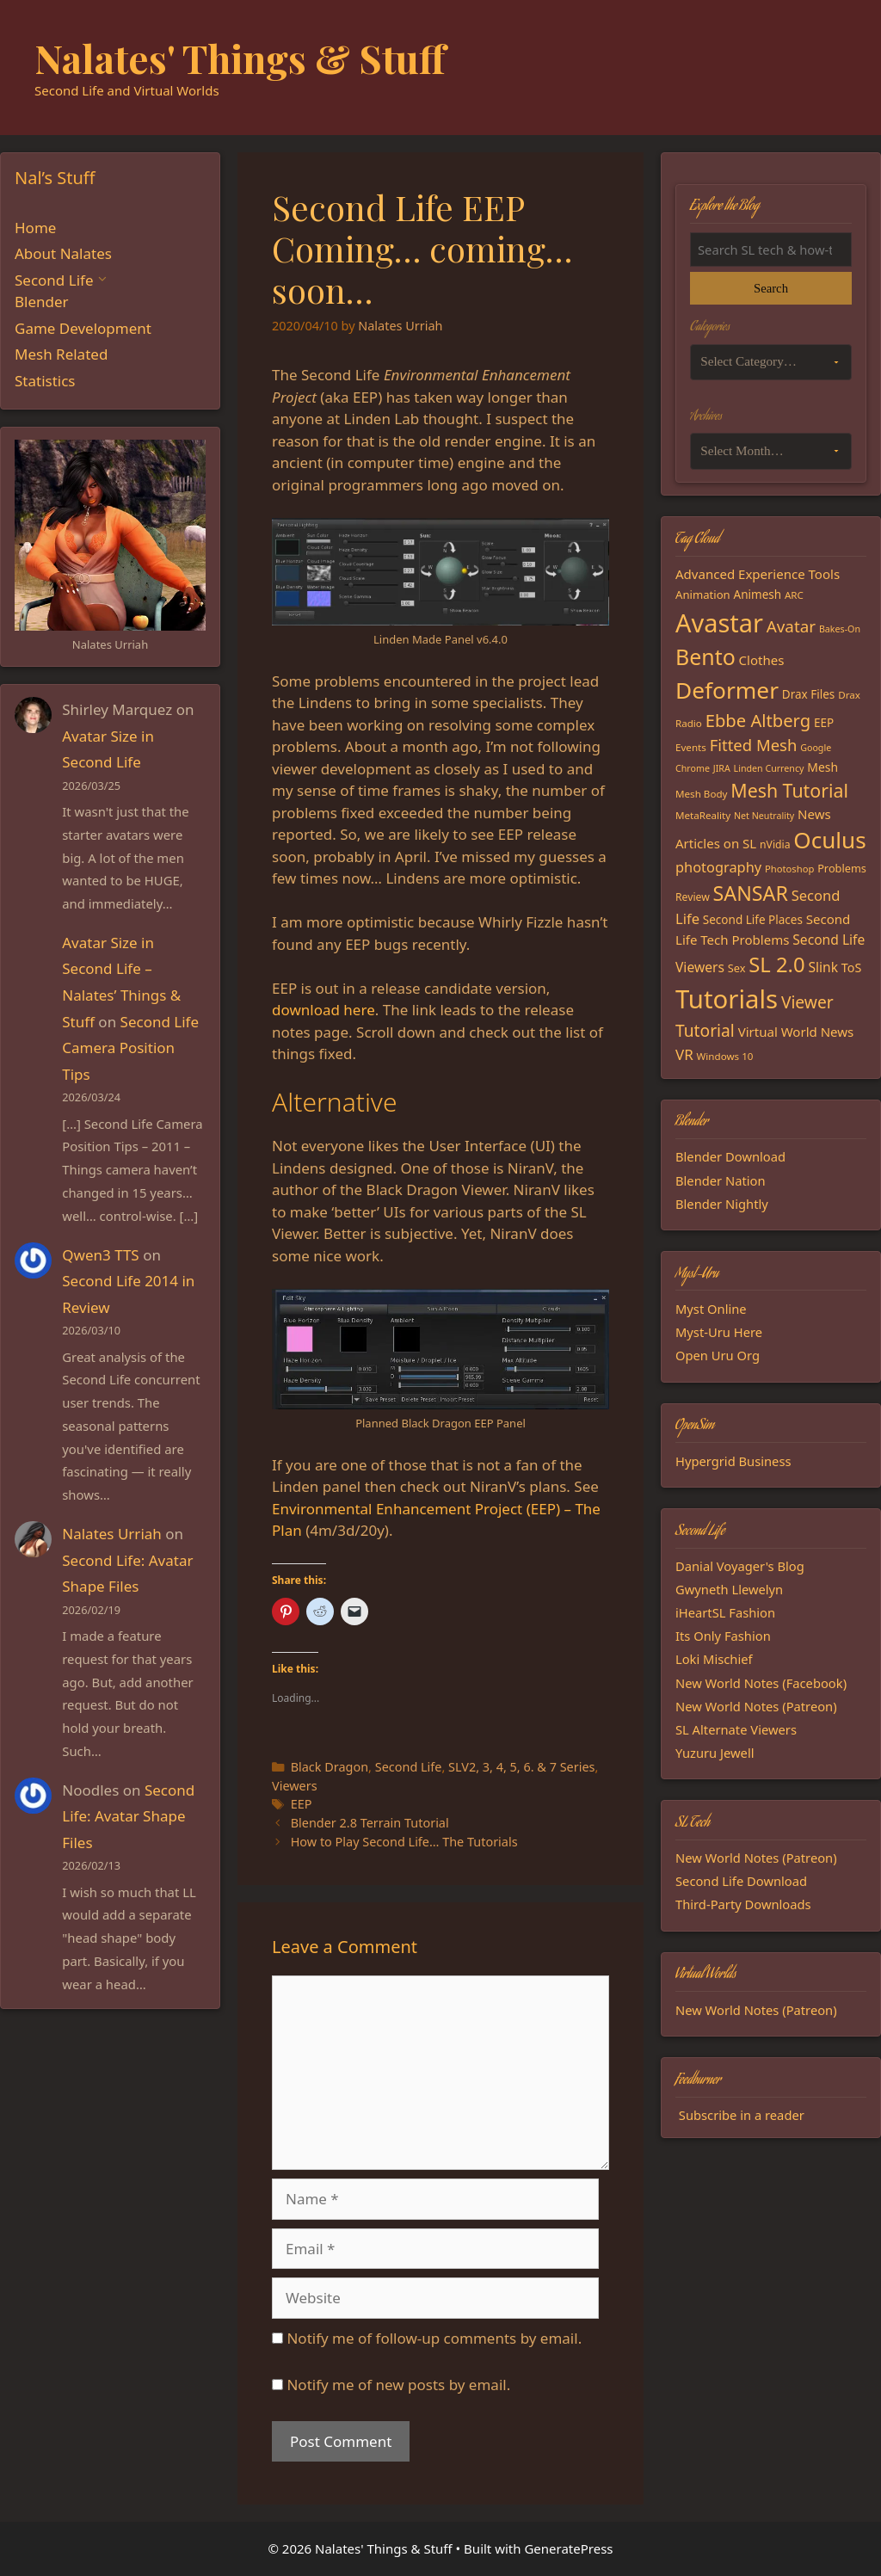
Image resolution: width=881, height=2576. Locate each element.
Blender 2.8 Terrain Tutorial (370, 1823)
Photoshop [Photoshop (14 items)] (789, 868)
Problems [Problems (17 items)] (841, 868)
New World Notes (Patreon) (756, 1706)
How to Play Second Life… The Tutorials (404, 1841)
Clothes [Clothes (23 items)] (762, 660)
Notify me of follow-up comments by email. (434, 2338)
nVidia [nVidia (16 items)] (775, 844)
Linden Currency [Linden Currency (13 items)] (769, 768)
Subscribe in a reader (741, 2114)
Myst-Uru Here (718, 1331)
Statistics (45, 381)
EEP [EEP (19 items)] (824, 722)
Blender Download (730, 1156)
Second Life (408, 1767)
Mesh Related (61, 354)
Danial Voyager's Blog (739, 1566)
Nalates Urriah (112, 1534)
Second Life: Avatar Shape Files (128, 1816)
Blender (42, 301)
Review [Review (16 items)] (692, 897)
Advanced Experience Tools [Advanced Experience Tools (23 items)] (757, 573)
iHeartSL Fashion (725, 1612)
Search (771, 288)
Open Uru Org (717, 1355)
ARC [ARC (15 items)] (794, 595)
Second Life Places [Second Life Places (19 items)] (753, 919)
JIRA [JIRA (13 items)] (721, 768)
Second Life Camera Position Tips (130, 1048)
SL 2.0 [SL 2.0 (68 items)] (776, 964)
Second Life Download (741, 1880)
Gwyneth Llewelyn (729, 1589)
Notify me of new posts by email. (398, 2384)
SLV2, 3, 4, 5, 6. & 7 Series (521, 1767)
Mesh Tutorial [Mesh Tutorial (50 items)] (789, 790)
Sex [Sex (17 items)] (737, 968)
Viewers (294, 1786)
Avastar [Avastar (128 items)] (719, 622)
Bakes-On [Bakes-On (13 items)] (839, 629)
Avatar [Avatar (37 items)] (791, 626)
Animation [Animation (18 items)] (702, 594)
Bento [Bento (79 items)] (705, 656)
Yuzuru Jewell (715, 1752)
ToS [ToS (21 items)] (851, 967)
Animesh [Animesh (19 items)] (758, 594)
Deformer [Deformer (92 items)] (727, 690)
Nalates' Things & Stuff (240, 57)
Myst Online (711, 1308)
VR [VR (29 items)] (684, 1054)
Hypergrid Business (733, 1461)
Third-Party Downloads (743, 1904)
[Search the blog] (771, 249)
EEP (301, 1804)
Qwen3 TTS (100, 1255)
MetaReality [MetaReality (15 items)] (702, 815)
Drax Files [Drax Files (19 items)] (808, 694)
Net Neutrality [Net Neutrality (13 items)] (764, 816)
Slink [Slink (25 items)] (823, 967)
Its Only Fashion (723, 1635)
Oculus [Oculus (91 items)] (829, 839)
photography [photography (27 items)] (718, 867)
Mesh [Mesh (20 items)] (822, 767)
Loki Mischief (714, 1658)
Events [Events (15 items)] (690, 747)
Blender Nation (720, 1180)
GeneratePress (568, 2548)
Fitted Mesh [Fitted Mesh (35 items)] (754, 744)
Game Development (83, 328)
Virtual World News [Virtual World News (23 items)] (796, 1031)
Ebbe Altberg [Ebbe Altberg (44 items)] (757, 720)
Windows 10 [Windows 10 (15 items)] (725, 1056)
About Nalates (63, 253)
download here (323, 1010)
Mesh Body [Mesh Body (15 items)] (701, 793)
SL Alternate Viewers (736, 1729)
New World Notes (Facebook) (761, 1683)
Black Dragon (329, 1767)
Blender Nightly (721, 1203)
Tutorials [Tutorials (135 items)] (726, 999)
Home (35, 227)
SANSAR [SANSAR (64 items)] (750, 893)
